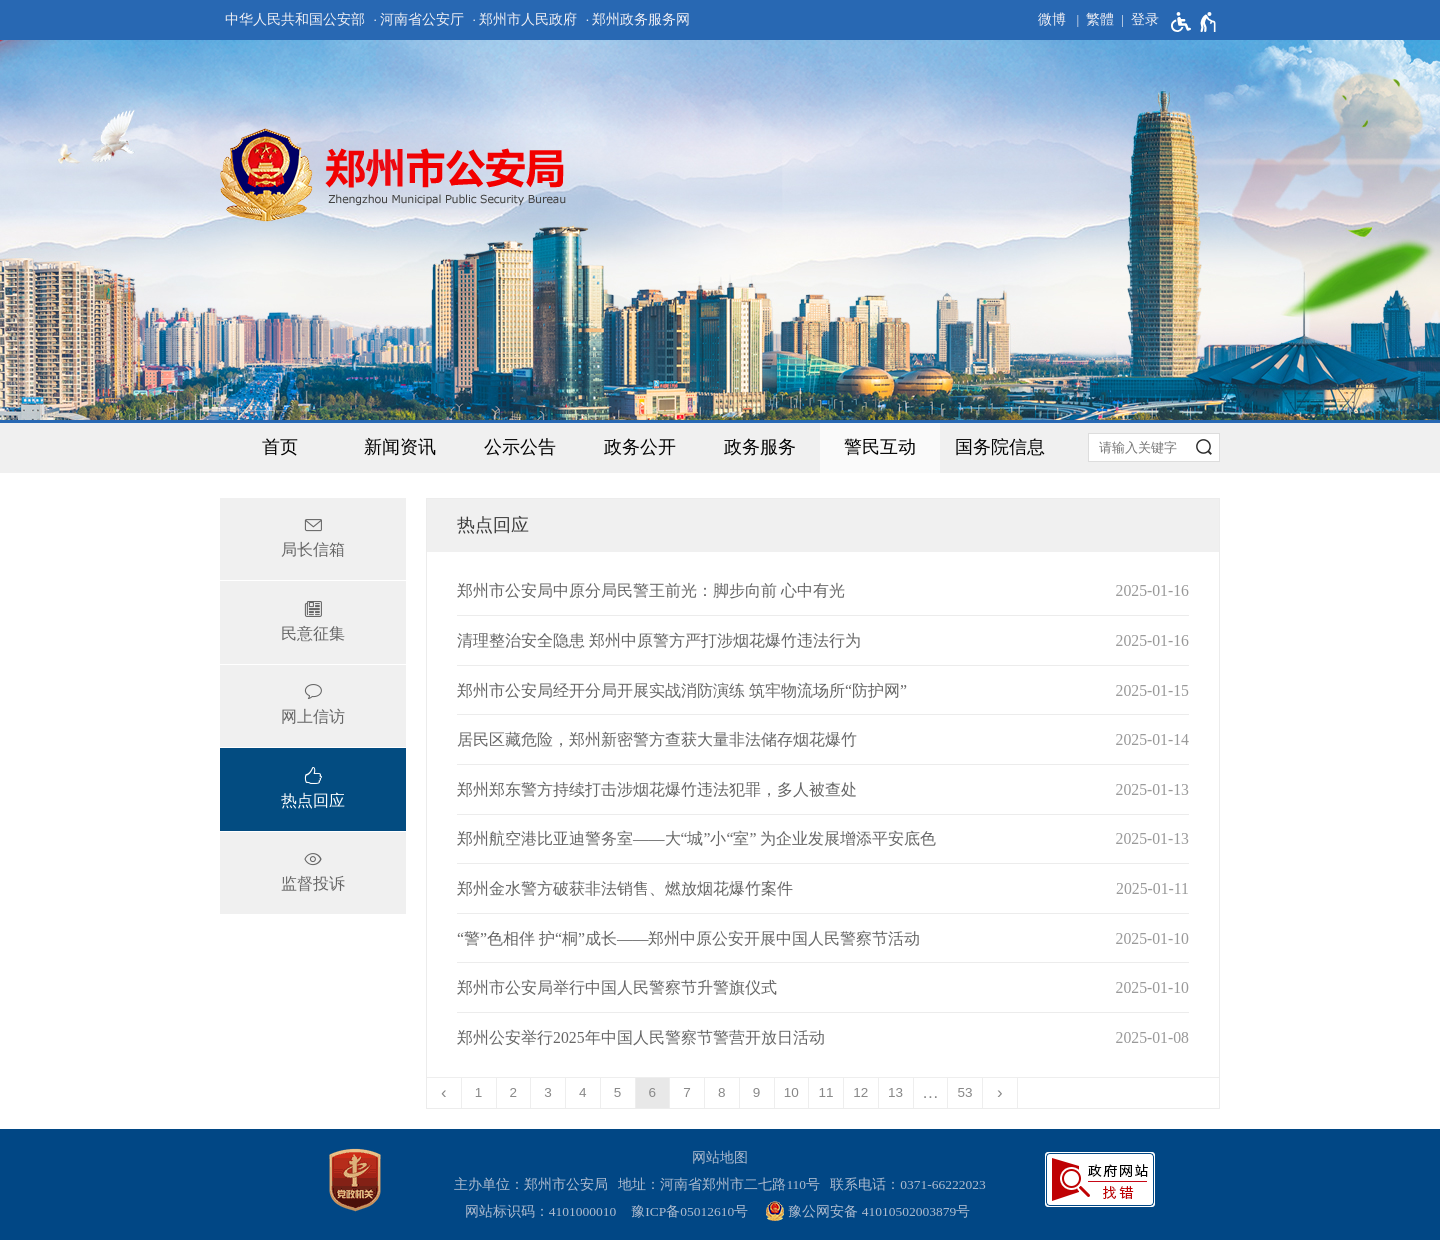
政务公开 (640, 447)
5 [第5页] (618, 1092)
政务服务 (760, 447)
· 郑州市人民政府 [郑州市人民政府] (525, 19)
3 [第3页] (548, 1092)
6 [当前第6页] (653, 1092)
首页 (280, 447)
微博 (1052, 19)
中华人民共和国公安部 (295, 19)
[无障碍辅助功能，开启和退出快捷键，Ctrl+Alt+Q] (1194, 22)
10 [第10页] (791, 1092)
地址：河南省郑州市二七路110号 (722, 1184)
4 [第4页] (583, 1092)
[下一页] (1000, 1093)
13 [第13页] (895, 1092)
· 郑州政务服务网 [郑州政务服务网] (638, 19)
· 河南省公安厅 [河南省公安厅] (418, 19)
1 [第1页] (479, 1092)
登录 (1145, 19)
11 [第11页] (826, 1092)
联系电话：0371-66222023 (908, 1184)
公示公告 (520, 447)
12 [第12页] (860, 1092)
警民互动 (880, 447)
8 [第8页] (722, 1092)
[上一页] (444, 1093)
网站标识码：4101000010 (544, 1211)
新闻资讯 (400, 447)
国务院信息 (1000, 447)
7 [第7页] (687, 1092)
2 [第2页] (514, 1092)
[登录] (1136, 20)
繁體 (1100, 19)
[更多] (931, 1093)
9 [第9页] (757, 1092)
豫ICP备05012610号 (689, 1211)
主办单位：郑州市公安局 (534, 1184)
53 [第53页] (965, 1092)
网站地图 (720, 1157)
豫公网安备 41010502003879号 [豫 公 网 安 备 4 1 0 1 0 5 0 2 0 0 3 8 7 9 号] (867, 1211)
